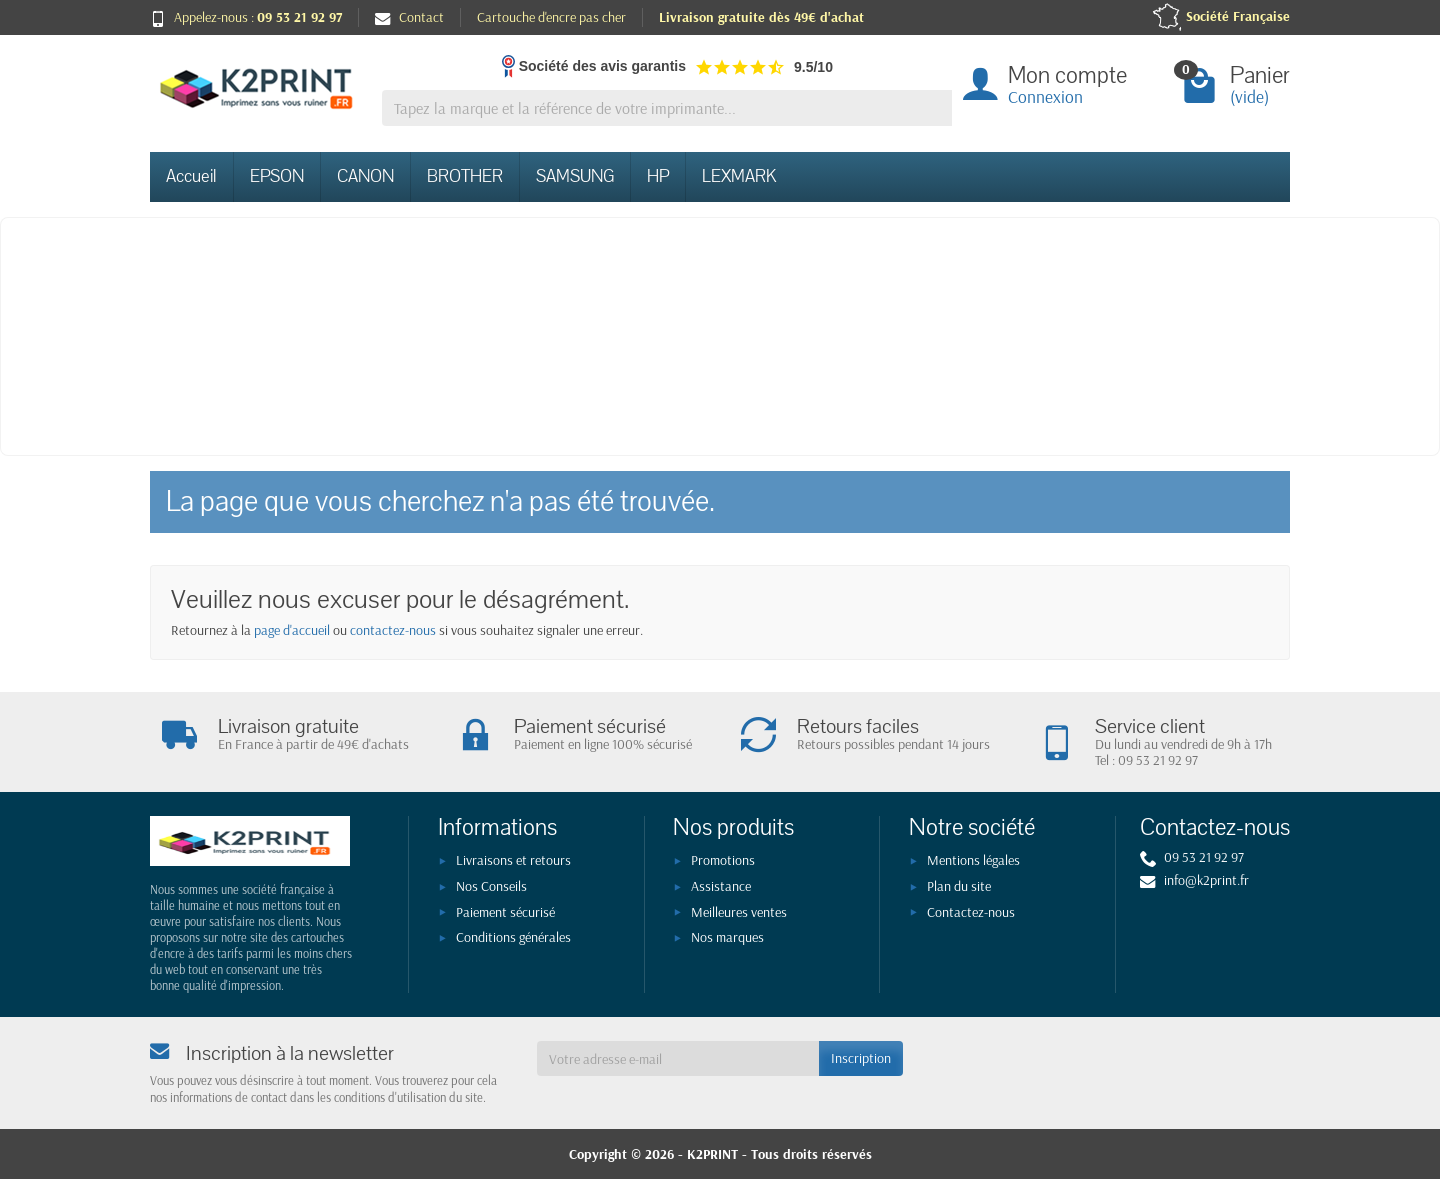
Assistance (721, 886)
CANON (365, 176)
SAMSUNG (575, 176)
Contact (409, 17)
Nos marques (727, 937)
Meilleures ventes (739, 912)
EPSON (277, 176)
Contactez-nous (971, 912)
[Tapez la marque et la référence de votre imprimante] (667, 108)
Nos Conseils (491, 886)
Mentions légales (973, 860)
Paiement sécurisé (505, 912)
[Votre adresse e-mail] (678, 1058)
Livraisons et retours (513, 860)
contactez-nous (393, 630)
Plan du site (959, 886)
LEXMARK (739, 176)
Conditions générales (513, 937)
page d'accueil (292, 630)
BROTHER (465, 176)
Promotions (723, 860)
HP (658, 176)
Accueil (191, 176)
